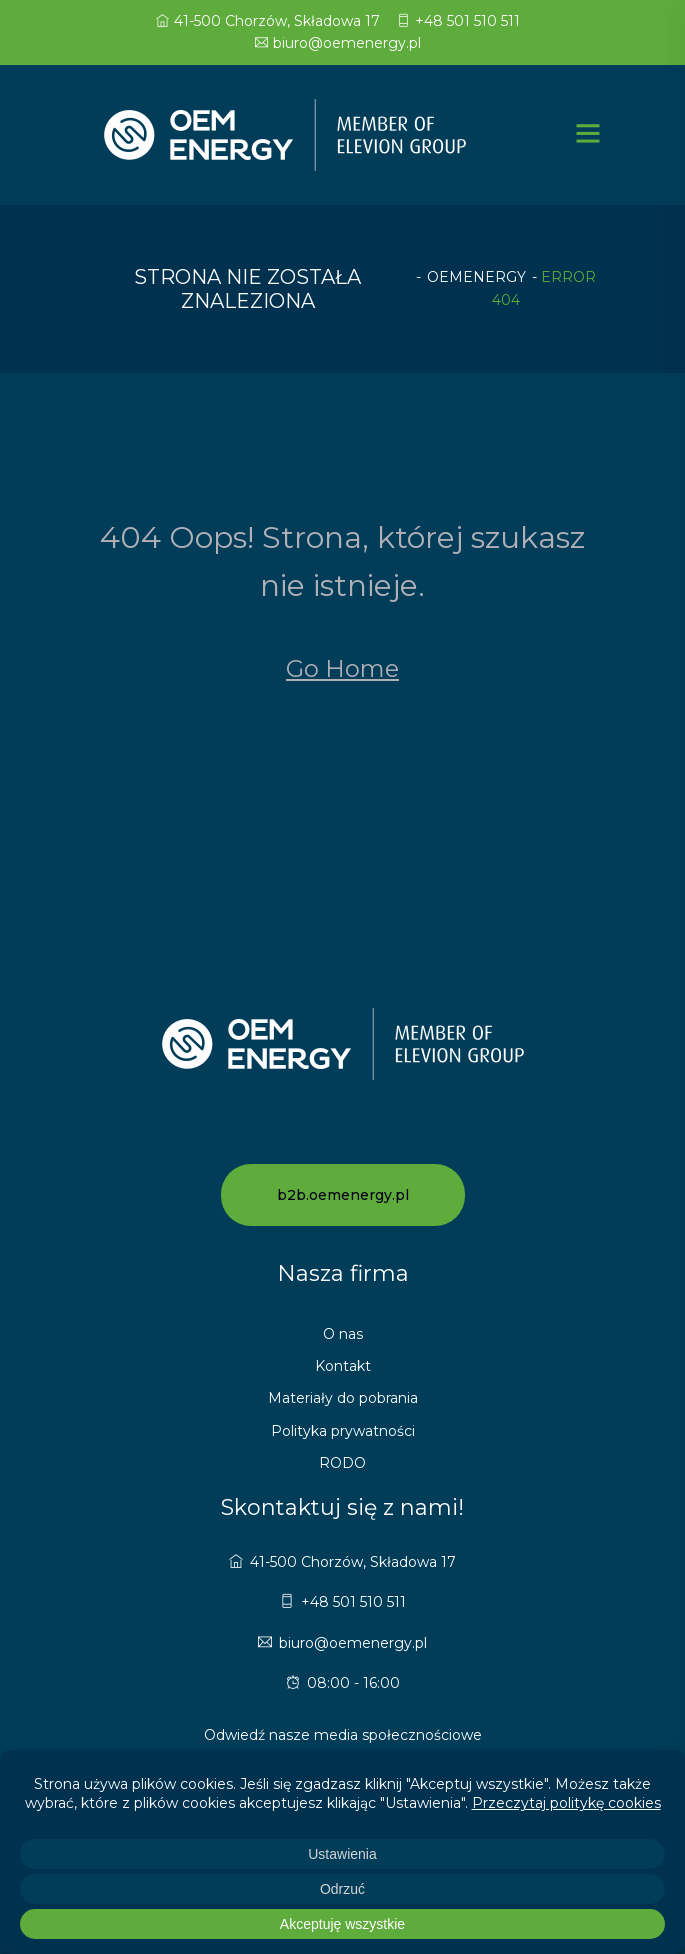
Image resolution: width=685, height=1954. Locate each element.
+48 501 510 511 (458, 21)
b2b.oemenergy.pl (343, 1195)
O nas (343, 1334)
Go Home (342, 668)
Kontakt (343, 1366)
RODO (342, 1463)
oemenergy (476, 277)
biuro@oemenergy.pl (338, 43)
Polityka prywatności (343, 1431)
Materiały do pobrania (343, 1398)
